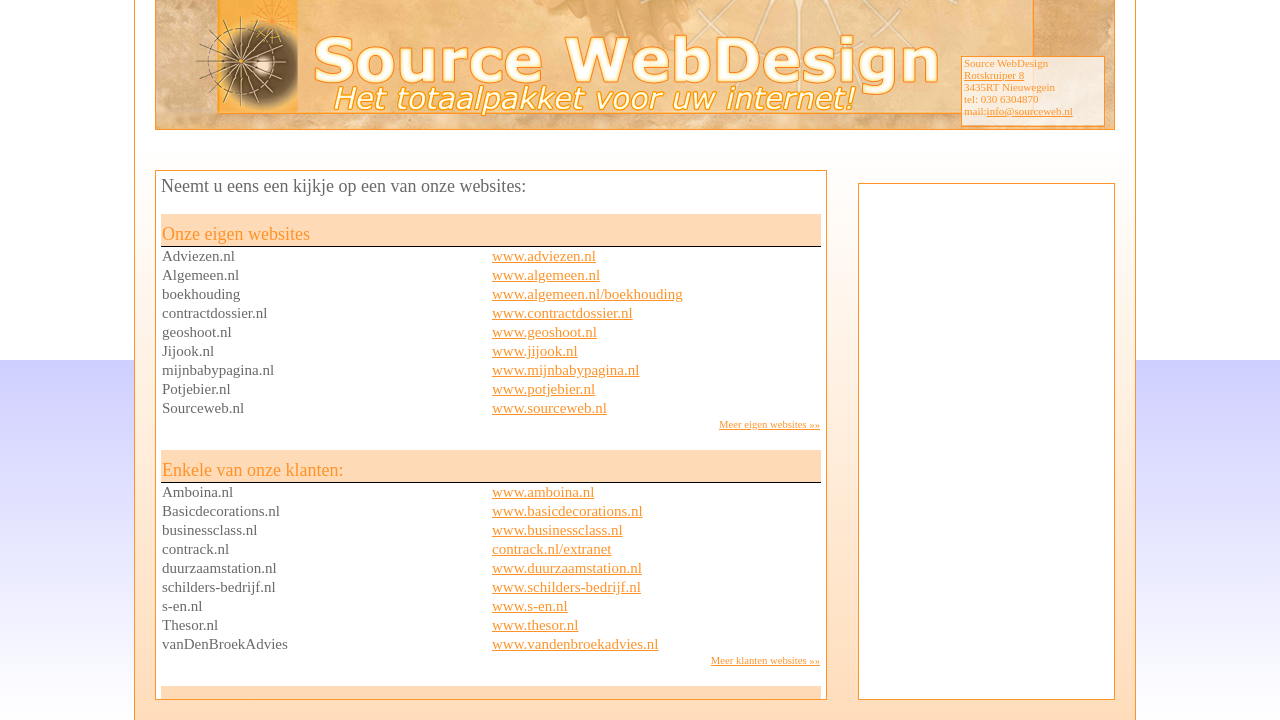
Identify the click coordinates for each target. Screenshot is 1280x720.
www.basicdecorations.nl (567, 511)
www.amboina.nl (543, 492)
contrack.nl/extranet (552, 549)
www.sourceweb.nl (549, 408)
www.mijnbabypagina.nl (565, 370)
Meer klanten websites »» (765, 660)
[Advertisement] (984, 439)
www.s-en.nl (530, 606)
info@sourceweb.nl (1030, 111)
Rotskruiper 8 (994, 75)
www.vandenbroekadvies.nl (575, 644)
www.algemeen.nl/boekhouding (587, 294)
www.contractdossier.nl (562, 313)
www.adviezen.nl (544, 256)
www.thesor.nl (535, 625)
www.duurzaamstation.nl (567, 568)
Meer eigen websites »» (769, 424)
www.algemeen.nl (546, 275)
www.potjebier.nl (543, 389)
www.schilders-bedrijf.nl (566, 587)
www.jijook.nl (535, 351)
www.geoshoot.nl (544, 332)
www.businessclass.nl (557, 530)
